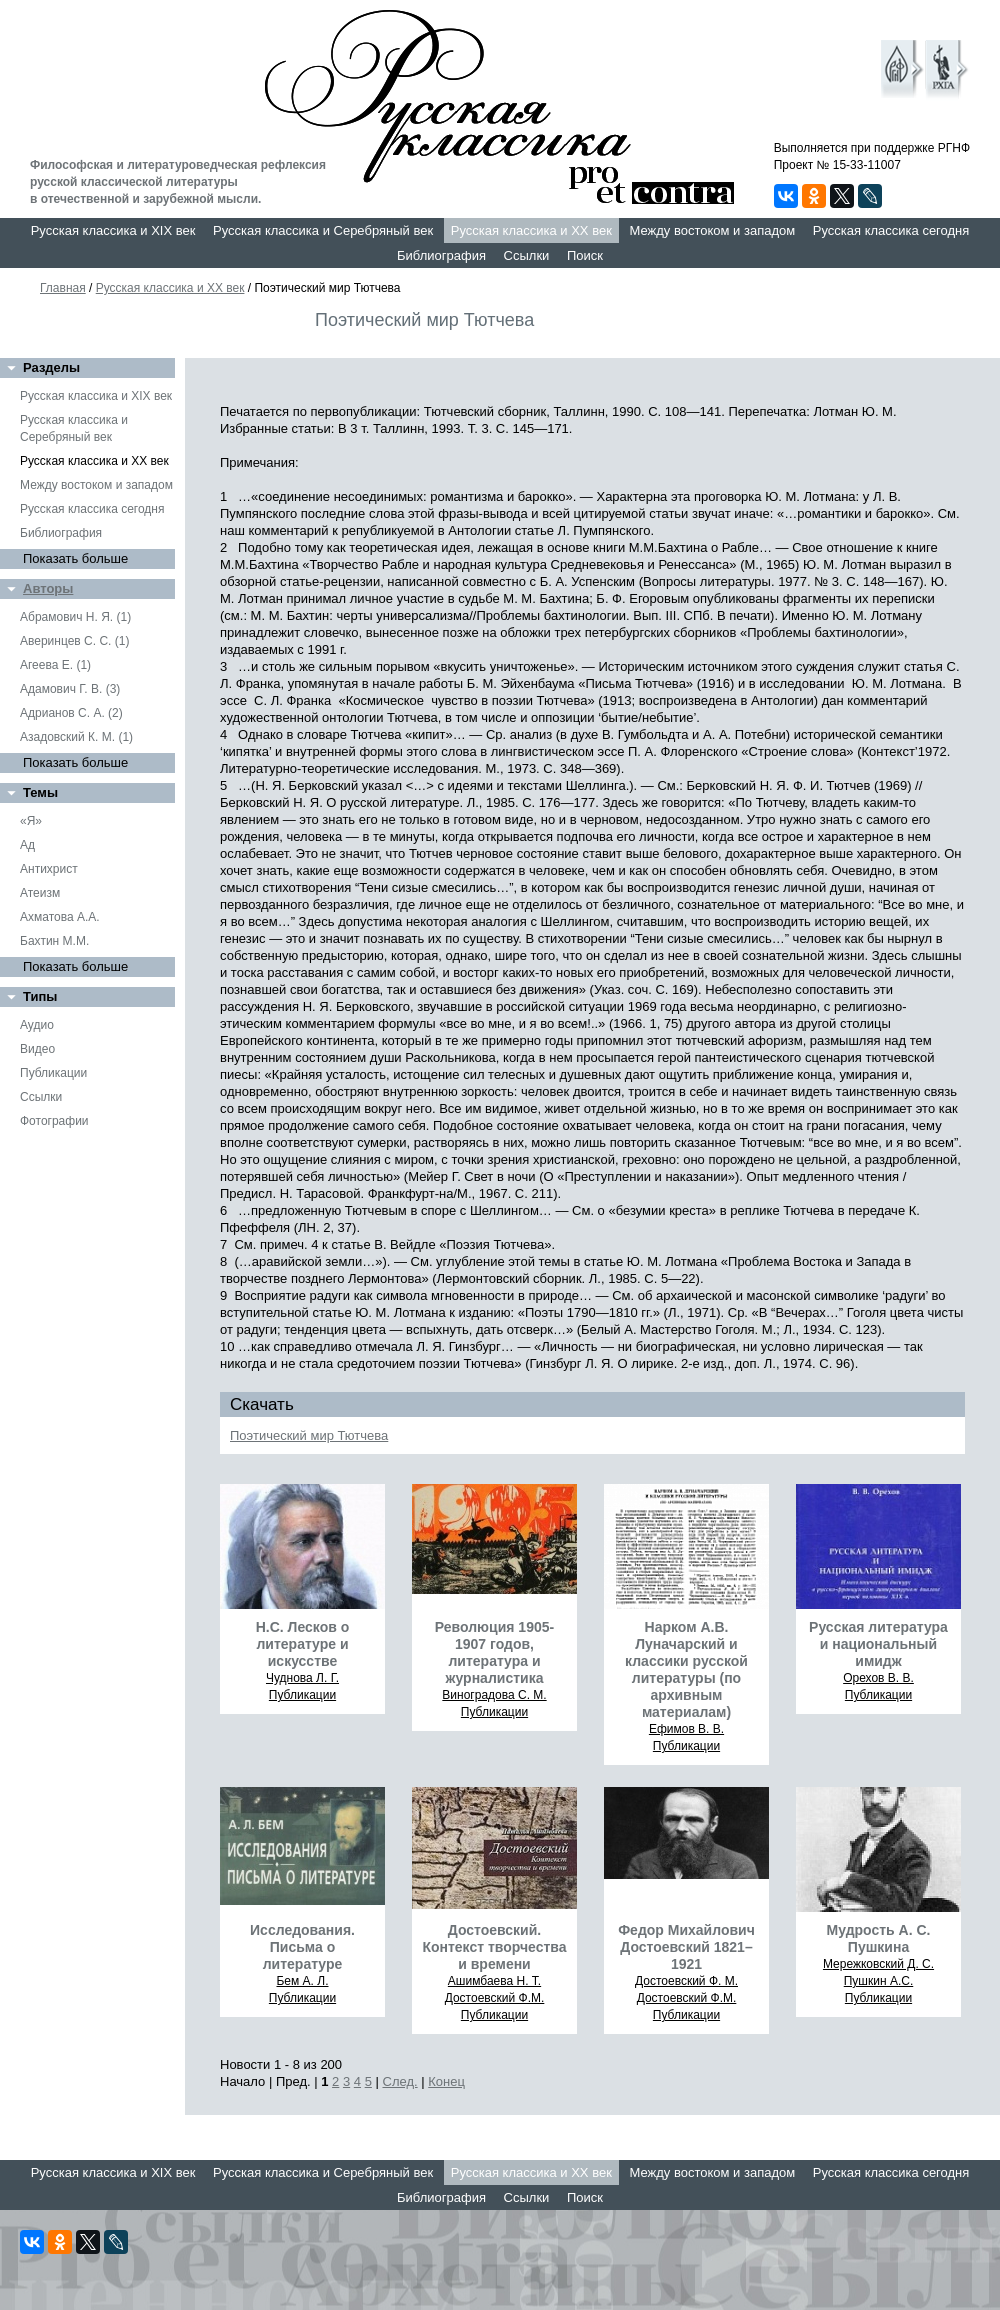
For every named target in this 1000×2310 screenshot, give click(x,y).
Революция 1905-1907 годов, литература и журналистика (494, 1652)
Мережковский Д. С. (878, 1964)
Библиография (441, 255)
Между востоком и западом (712, 230)
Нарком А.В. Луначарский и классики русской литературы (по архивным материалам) (686, 1669)
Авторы (48, 588)
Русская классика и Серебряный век (323, 230)
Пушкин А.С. (879, 1981)
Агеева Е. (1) (55, 665)
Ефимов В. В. (686, 1729)
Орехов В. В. (878, 1678)
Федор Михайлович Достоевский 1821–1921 (686, 1947)
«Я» (31, 821)
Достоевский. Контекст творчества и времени (494, 1947)
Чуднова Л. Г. (302, 1678)
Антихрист (49, 869)
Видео (37, 1049)
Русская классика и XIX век (113, 230)
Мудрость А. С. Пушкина (879, 1938)
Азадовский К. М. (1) (76, 737)
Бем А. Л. (302, 1981)
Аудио (37, 1025)
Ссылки (527, 255)
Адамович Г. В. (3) (70, 689)
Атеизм (40, 893)
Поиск (585, 255)
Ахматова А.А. (60, 917)
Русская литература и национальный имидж (878, 1644)
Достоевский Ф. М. (686, 1981)
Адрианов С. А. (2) (71, 713)
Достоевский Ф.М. (495, 1998)
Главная (63, 288)
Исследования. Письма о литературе (302, 1947)
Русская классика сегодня (891, 230)
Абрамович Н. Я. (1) (75, 617)
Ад (27, 845)
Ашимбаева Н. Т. (494, 1981)
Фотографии (54, 1121)
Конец (446, 2081)
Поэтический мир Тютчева (309, 1435)
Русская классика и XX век (531, 230)
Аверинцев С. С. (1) (74, 641)
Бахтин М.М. (54, 941)
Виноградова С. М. (494, 1695)
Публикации (53, 1073)
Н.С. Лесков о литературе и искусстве (303, 1644)
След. (400, 2081)
